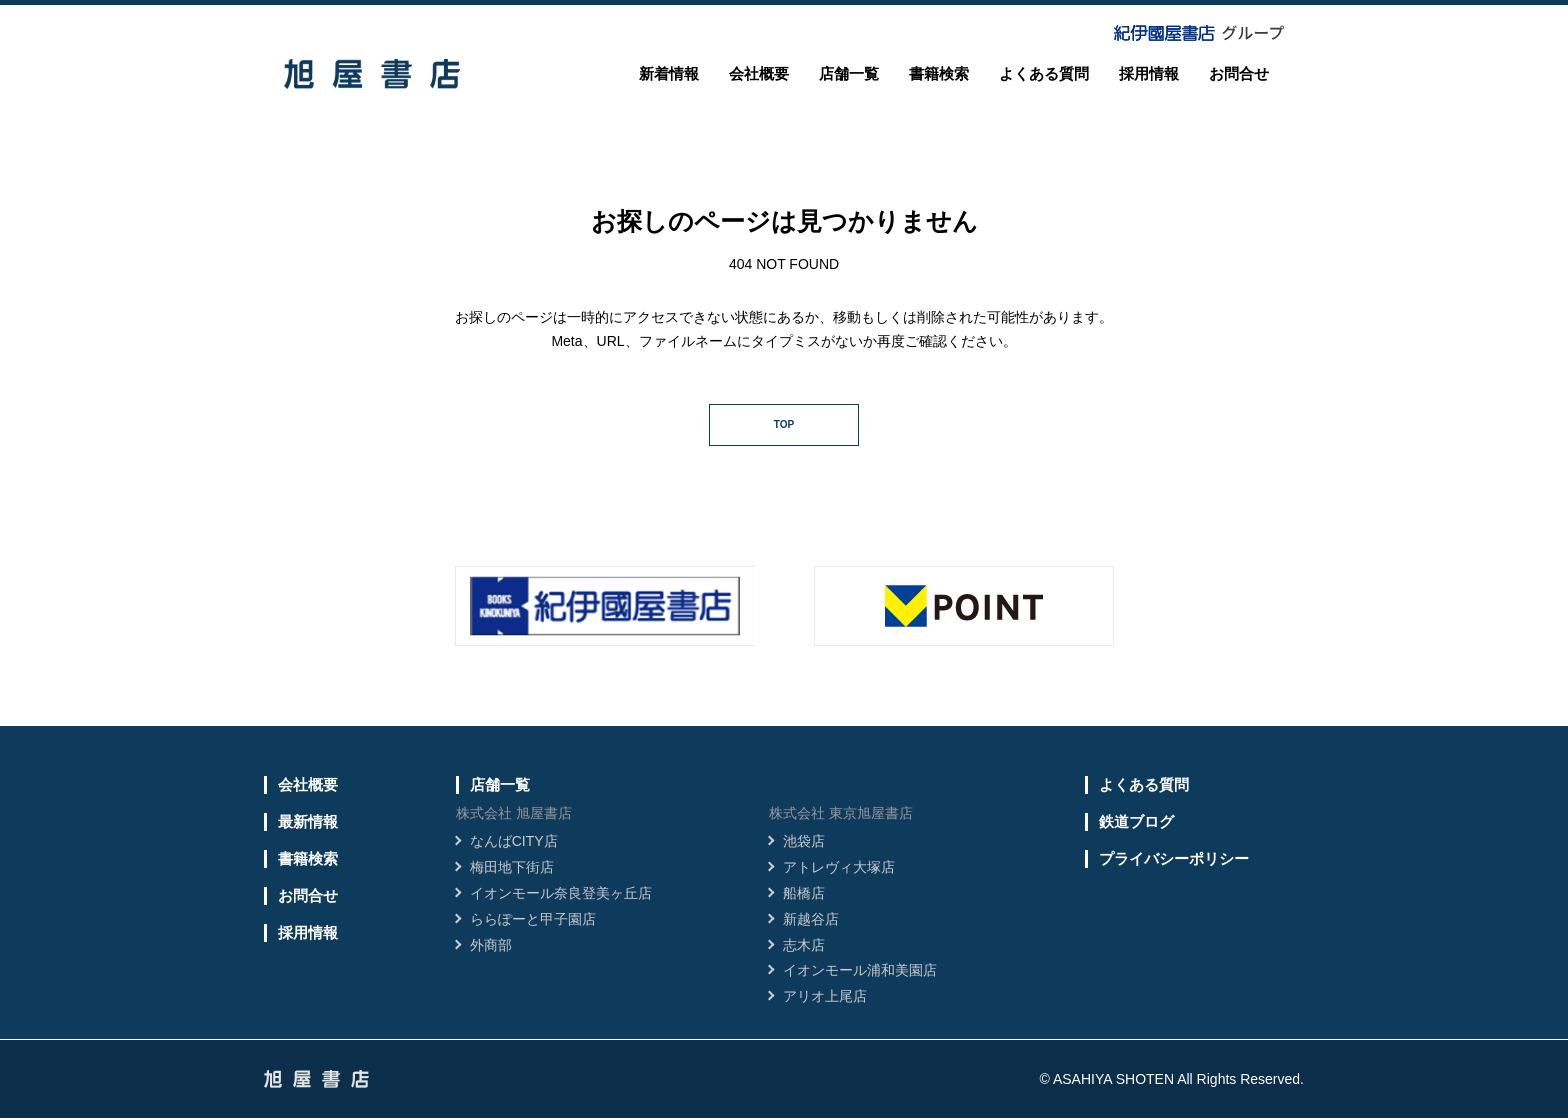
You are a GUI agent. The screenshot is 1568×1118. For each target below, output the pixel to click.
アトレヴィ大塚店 (839, 867)
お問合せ (1239, 73)
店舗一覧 (849, 73)
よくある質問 (1044, 73)
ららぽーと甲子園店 (533, 919)
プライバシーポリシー (1174, 858)
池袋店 (804, 841)
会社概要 (759, 73)
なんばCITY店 (514, 841)
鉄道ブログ (1136, 821)
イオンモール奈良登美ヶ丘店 (561, 893)
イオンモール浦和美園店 (860, 970)
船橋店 (804, 893)
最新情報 (308, 821)
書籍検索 (939, 73)
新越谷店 (811, 919)
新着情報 (669, 73)
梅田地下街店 (512, 867)
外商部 (491, 945)
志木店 (804, 945)
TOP (784, 424)
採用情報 (1149, 73)
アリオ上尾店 (825, 996)
